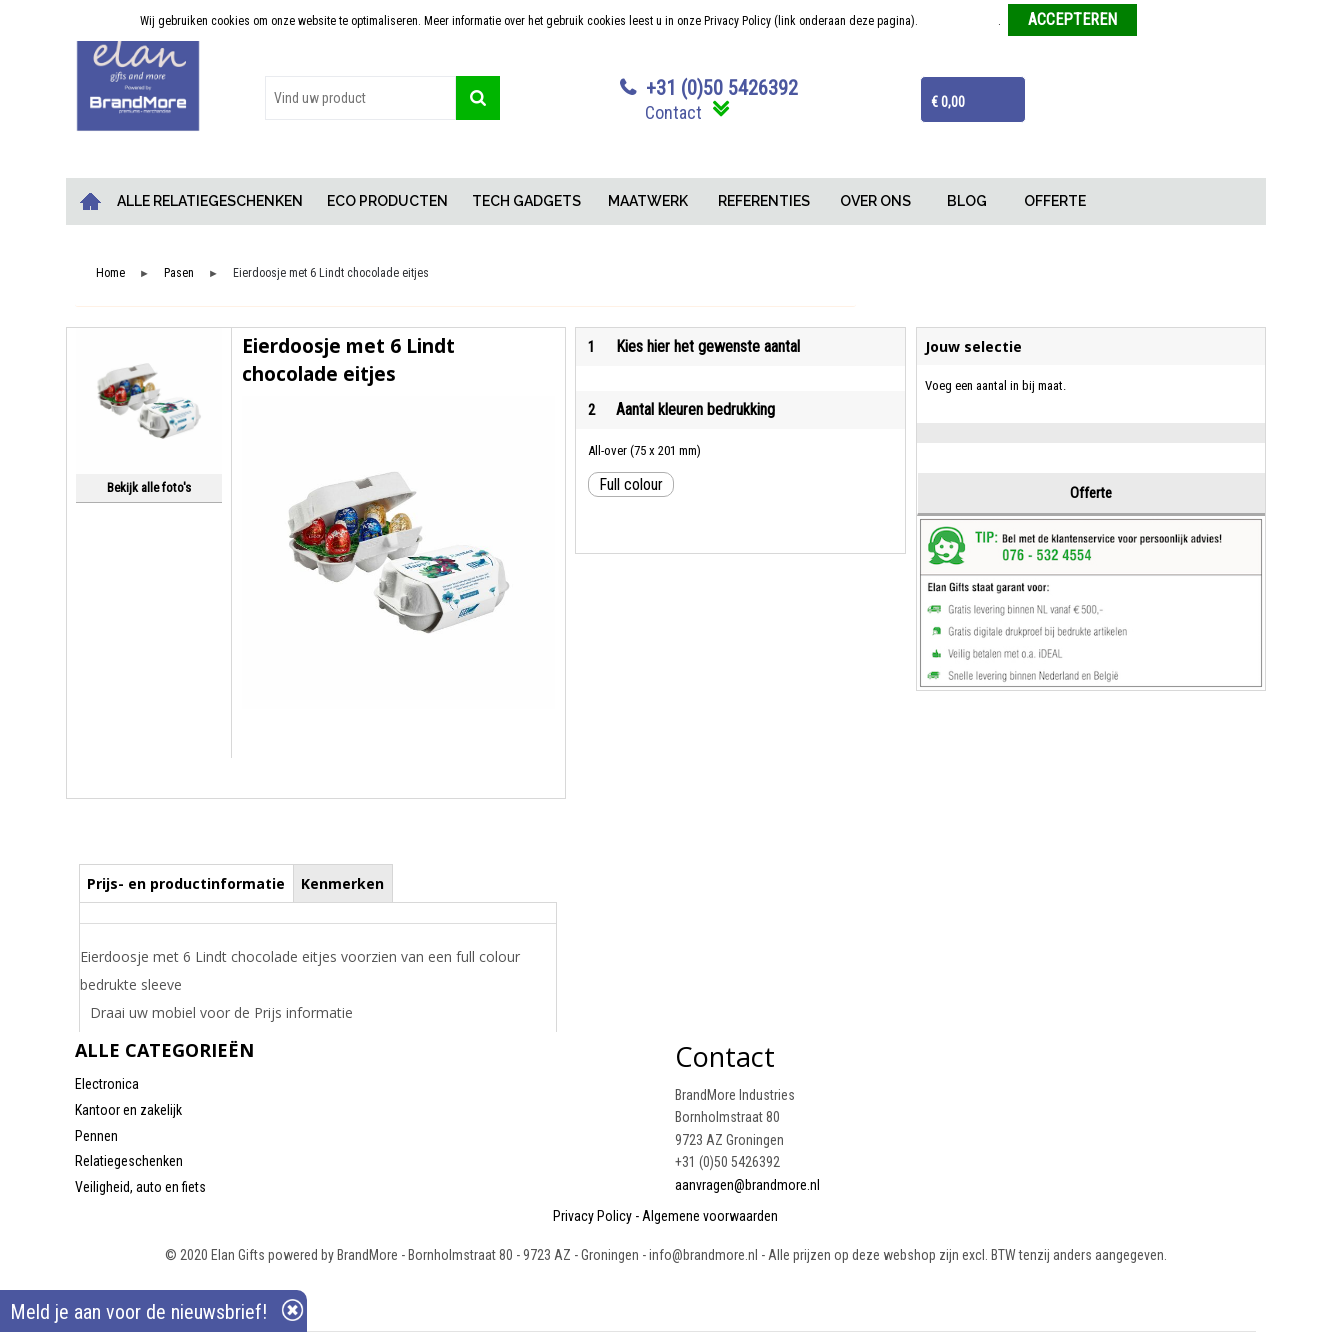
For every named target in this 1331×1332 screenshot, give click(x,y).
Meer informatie (959, 21)
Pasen (179, 273)
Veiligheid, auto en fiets (140, 1187)
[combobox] (361, 98)
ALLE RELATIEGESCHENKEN (210, 201)
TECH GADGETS (526, 201)
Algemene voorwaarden (710, 1216)
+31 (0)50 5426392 (722, 88)
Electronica (107, 1084)
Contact (673, 112)
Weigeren (1167, 21)
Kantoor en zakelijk (128, 1110)
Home (90, 201)
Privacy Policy (592, 1216)
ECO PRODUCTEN (387, 201)
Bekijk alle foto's (149, 487)
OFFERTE (1055, 201)
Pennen (96, 1136)
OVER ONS (875, 201)
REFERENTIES (764, 201)
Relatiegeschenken (129, 1161)
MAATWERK (648, 201)
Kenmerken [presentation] (342, 883)
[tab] (186, 883)
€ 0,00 (948, 102)
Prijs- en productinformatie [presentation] (186, 883)
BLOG (967, 201)
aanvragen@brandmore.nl (747, 1185)
